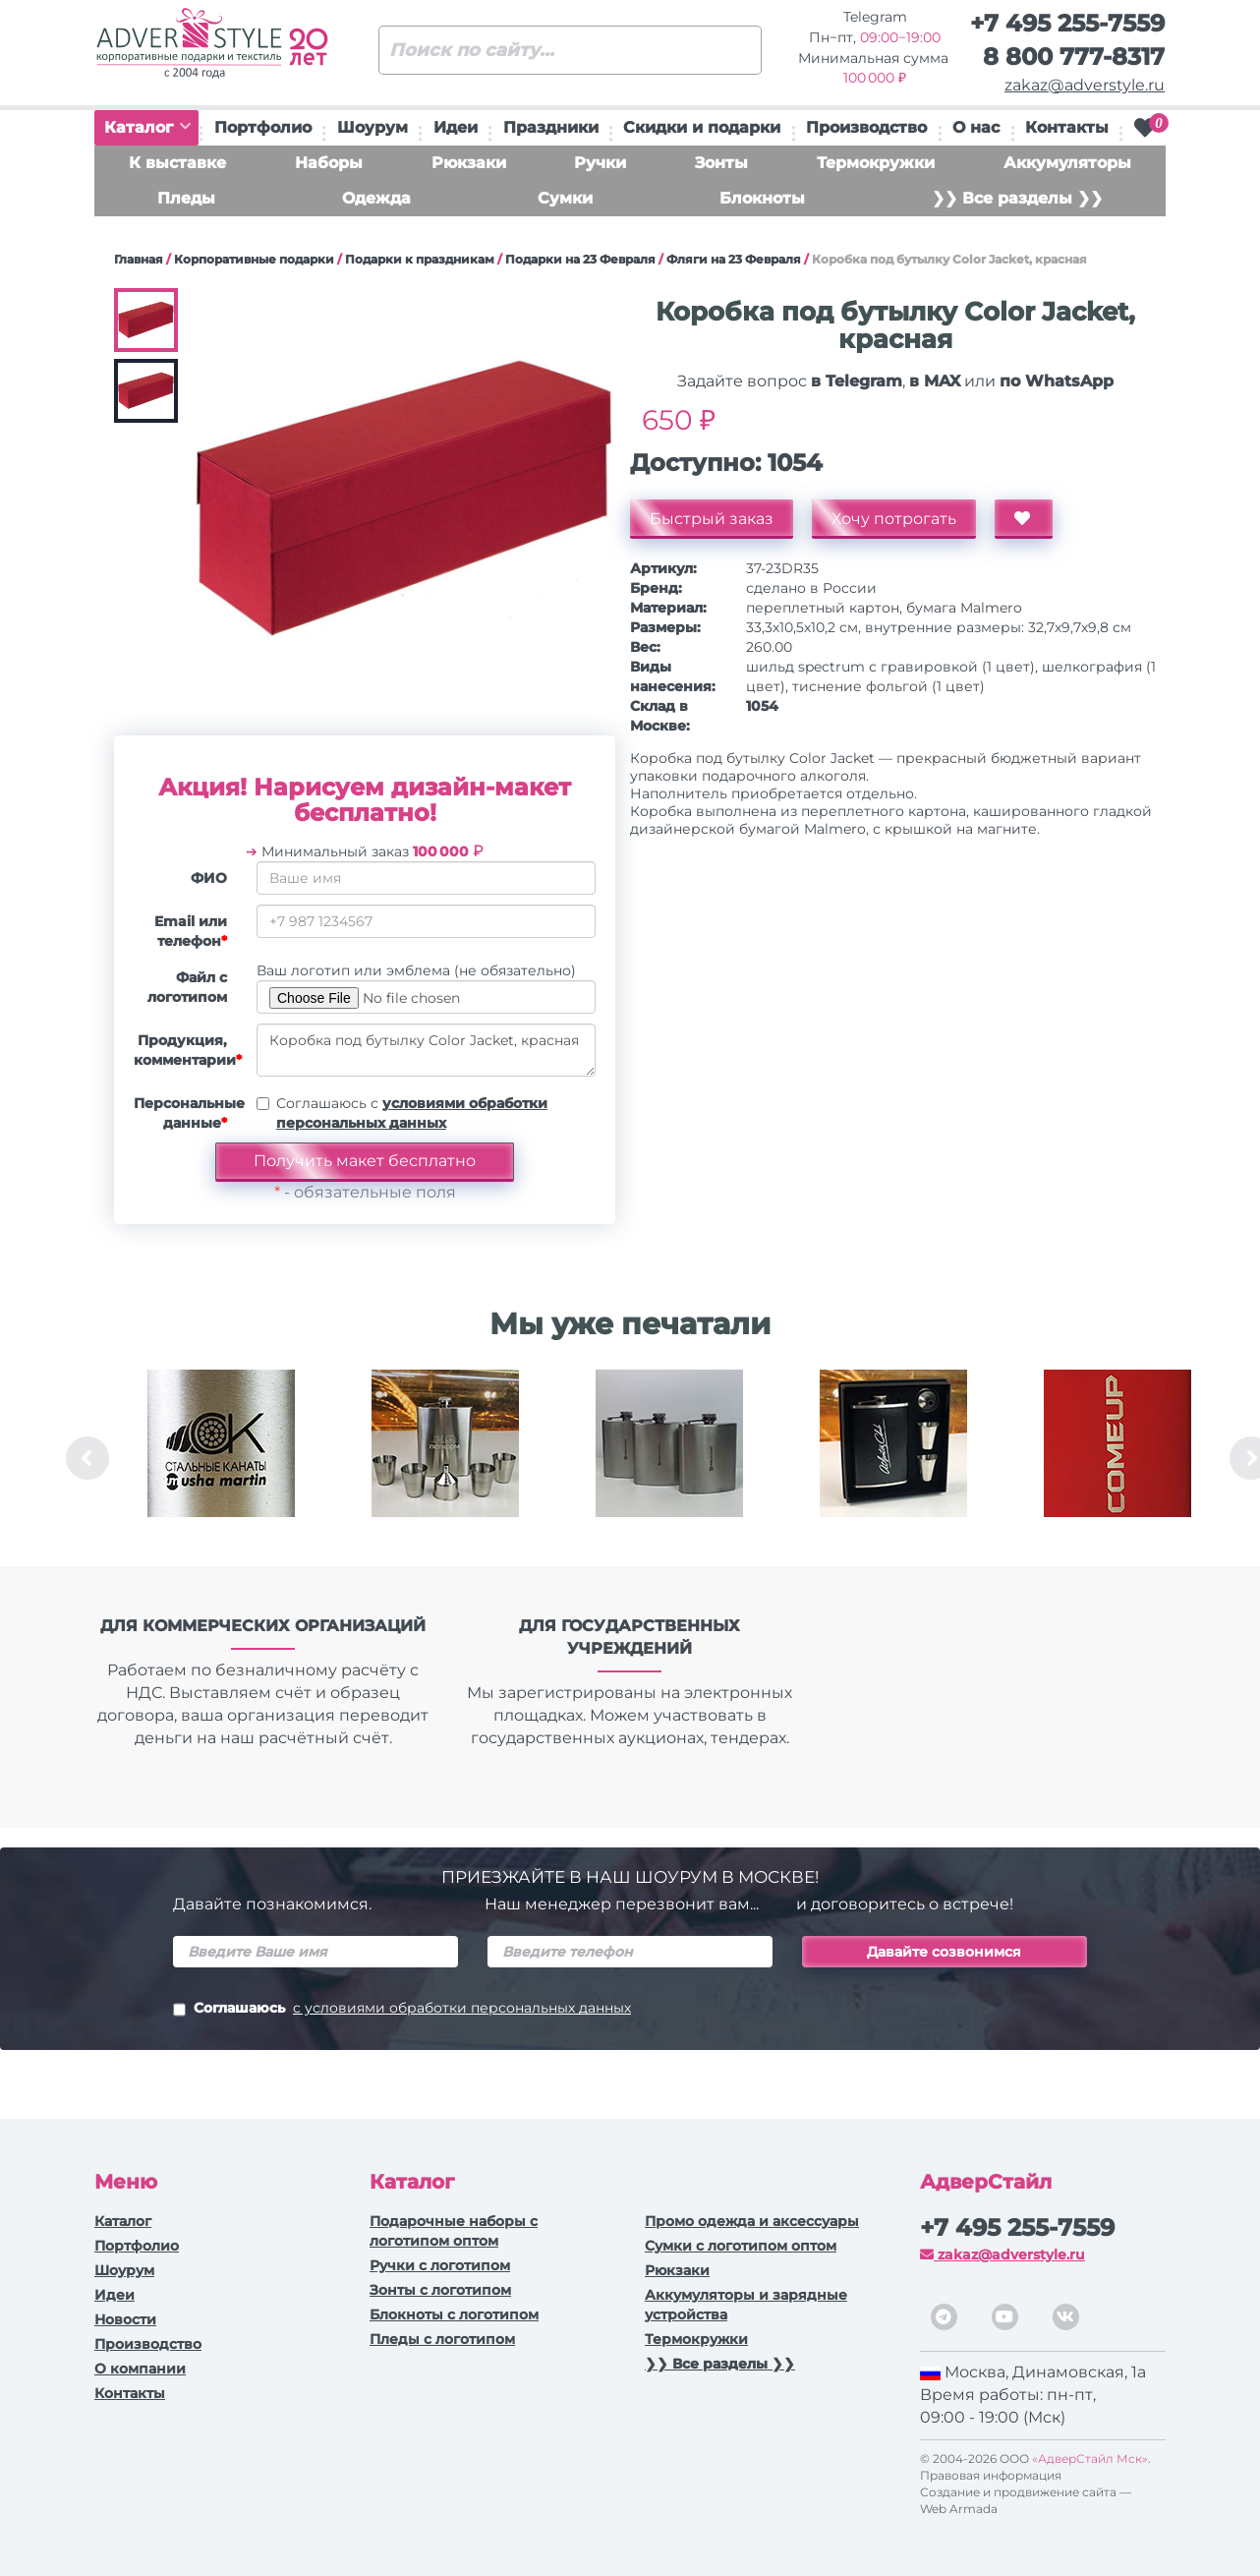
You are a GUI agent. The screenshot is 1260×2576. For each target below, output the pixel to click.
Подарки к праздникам (419, 259)
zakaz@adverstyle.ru (1084, 85)
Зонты (721, 162)
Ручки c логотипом (440, 2265)
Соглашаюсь (402, 2009)
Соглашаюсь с (411, 1113)
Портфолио (263, 127)
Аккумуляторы (1067, 162)
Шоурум (372, 127)
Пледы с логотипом (442, 2339)
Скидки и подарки (701, 127)
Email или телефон (190, 931)
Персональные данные (188, 1113)
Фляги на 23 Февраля (733, 259)
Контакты (1067, 127)
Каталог (147, 127)
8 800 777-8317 (1074, 56)
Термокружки (876, 162)
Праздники (551, 127)
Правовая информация (990, 2475)
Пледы (186, 198)
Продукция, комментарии (188, 1050)
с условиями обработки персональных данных (462, 2008)
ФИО (209, 878)
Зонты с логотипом (440, 2290)
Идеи (455, 127)
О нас (976, 127)
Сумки (565, 198)
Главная (138, 259)
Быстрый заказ (711, 518)
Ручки (600, 162)
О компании (140, 2368)
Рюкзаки (468, 162)
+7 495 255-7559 (1067, 23)
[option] (221, 1458)
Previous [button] (87, 1458)
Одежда (376, 198)
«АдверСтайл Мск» (1090, 2458)
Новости (125, 2319)
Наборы (329, 162)
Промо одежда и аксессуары (752, 2221)
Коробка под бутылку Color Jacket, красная (426, 1050)
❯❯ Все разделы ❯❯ (1017, 198)
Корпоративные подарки (254, 259)
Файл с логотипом (187, 987)
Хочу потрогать (893, 518)
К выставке (177, 162)
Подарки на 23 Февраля (580, 259)
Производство (866, 127)
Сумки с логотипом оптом (740, 2245)
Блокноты (762, 198)
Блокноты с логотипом (454, 2314)
